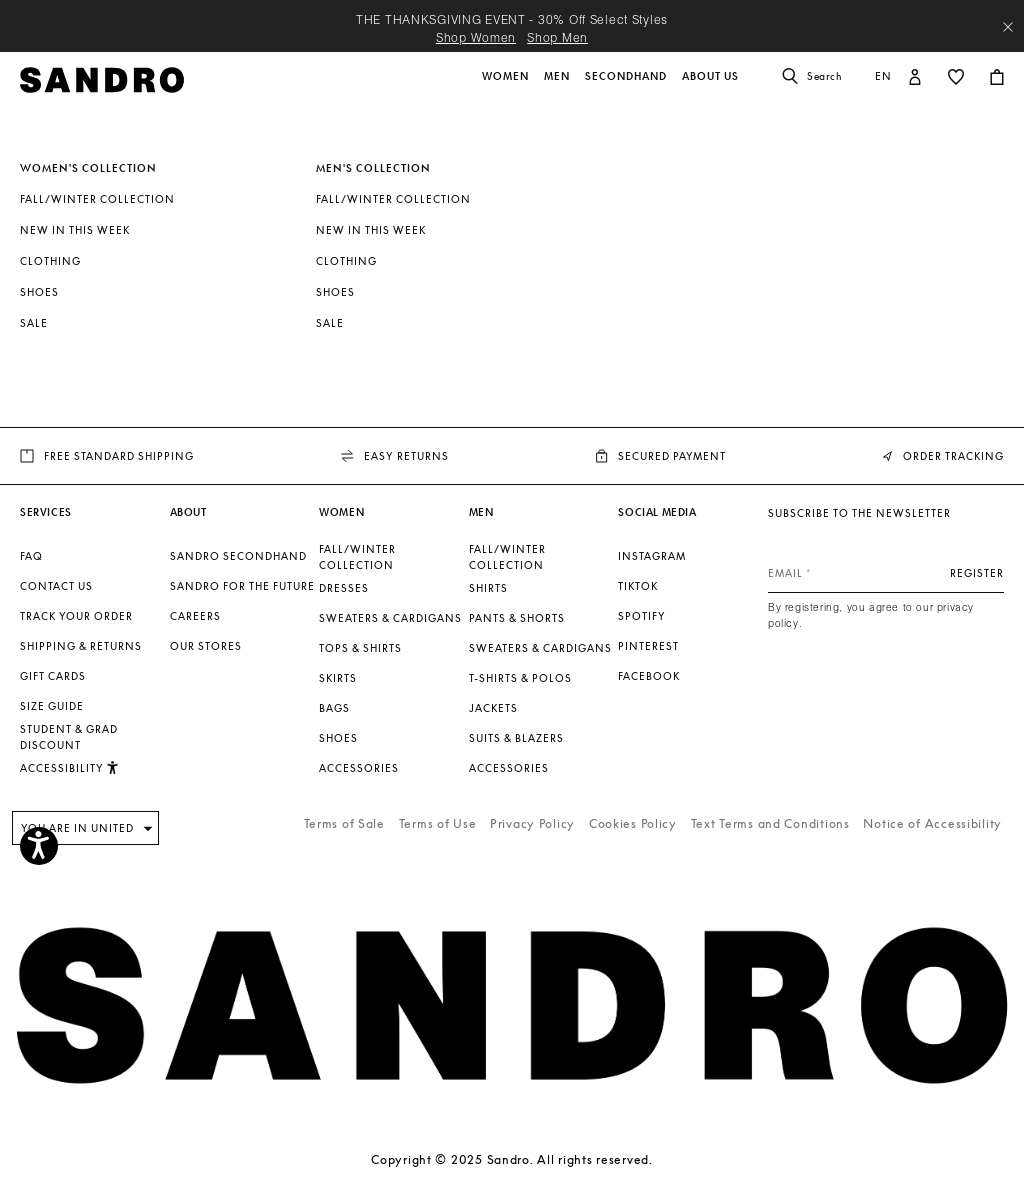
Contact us (56, 586)
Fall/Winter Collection (97, 199)
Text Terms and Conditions (770, 823)
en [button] (883, 76)
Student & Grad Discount (69, 737)
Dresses (344, 588)
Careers (195, 616)
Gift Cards (53, 676)
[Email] (886, 573)
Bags (334, 708)
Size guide (52, 706)
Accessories (359, 768)
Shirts (488, 588)
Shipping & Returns (81, 646)
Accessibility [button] (69, 768)
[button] (507, 87)
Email (785, 573)
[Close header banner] (1008, 27)
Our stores (206, 646)
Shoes (39, 292)
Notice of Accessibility (932, 823)
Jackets (493, 708)
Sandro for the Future (242, 586)
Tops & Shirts (360, 648)
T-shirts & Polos (520, 678)
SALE (34, 323)
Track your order (76, 616)
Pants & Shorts (517, 618)
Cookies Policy (633, 823)
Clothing (50, 261)
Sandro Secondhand (238, 556)
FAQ (31, 556)
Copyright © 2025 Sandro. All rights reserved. (511, 1159)
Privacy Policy (532, 823)
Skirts (338, 678)
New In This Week (75, 230)
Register (977, 573)
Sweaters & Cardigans (390, 618)
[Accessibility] (39, 846)
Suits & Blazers (516, 738)
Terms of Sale (344, 823)
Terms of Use (438, 823)
